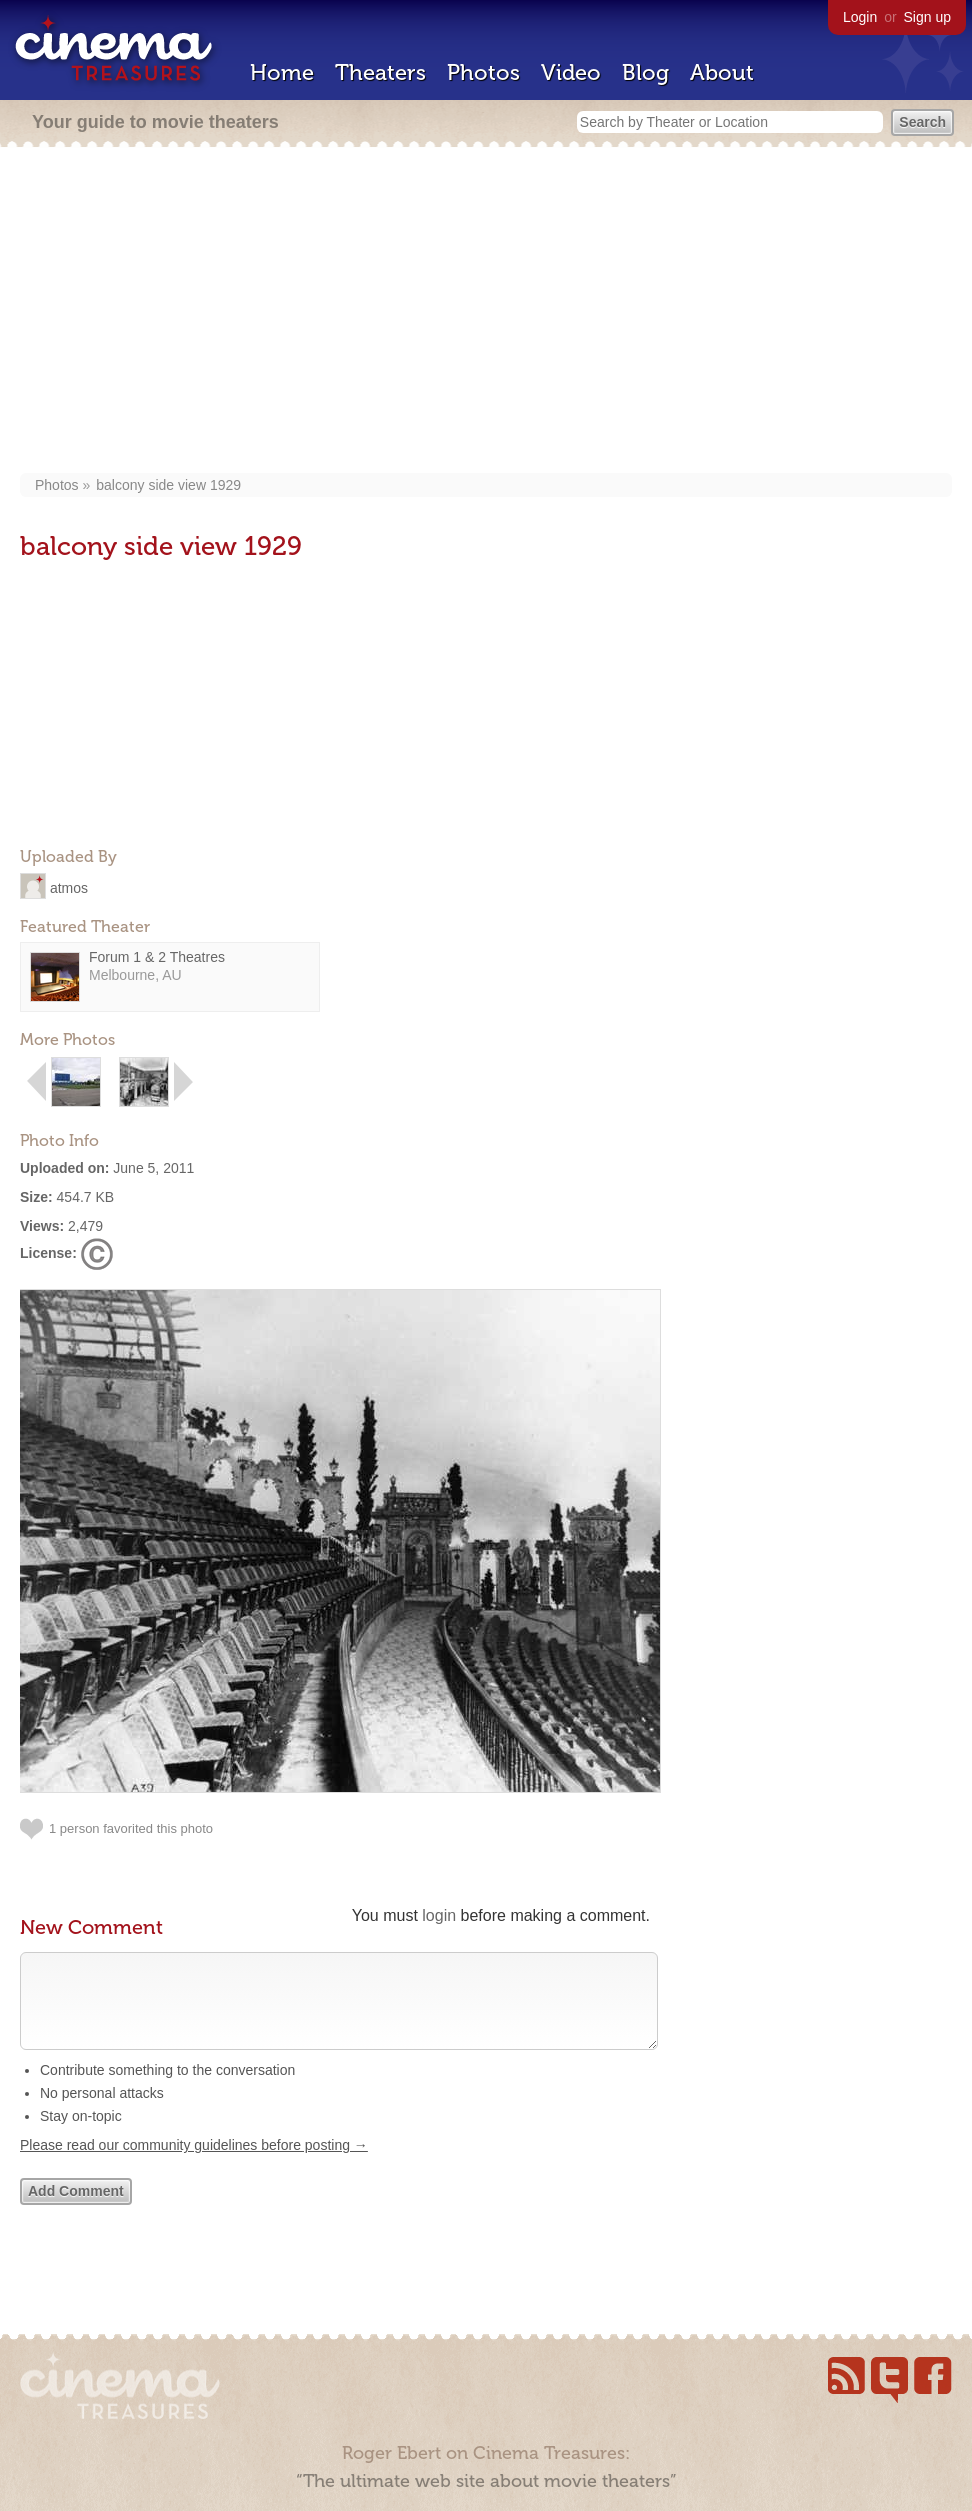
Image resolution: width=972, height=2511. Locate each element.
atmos (69, 887)
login (439, 1915)
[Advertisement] (486, 312)
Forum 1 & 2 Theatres (157, 957)
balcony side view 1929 (168, 485)
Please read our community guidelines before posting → (194, 2165)
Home (282, 72)
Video (571, 72)
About (722, 72)
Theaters (380, 72)
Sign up (927, 17)
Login (860, 17)
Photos (483, 72)
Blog (645, 72)
